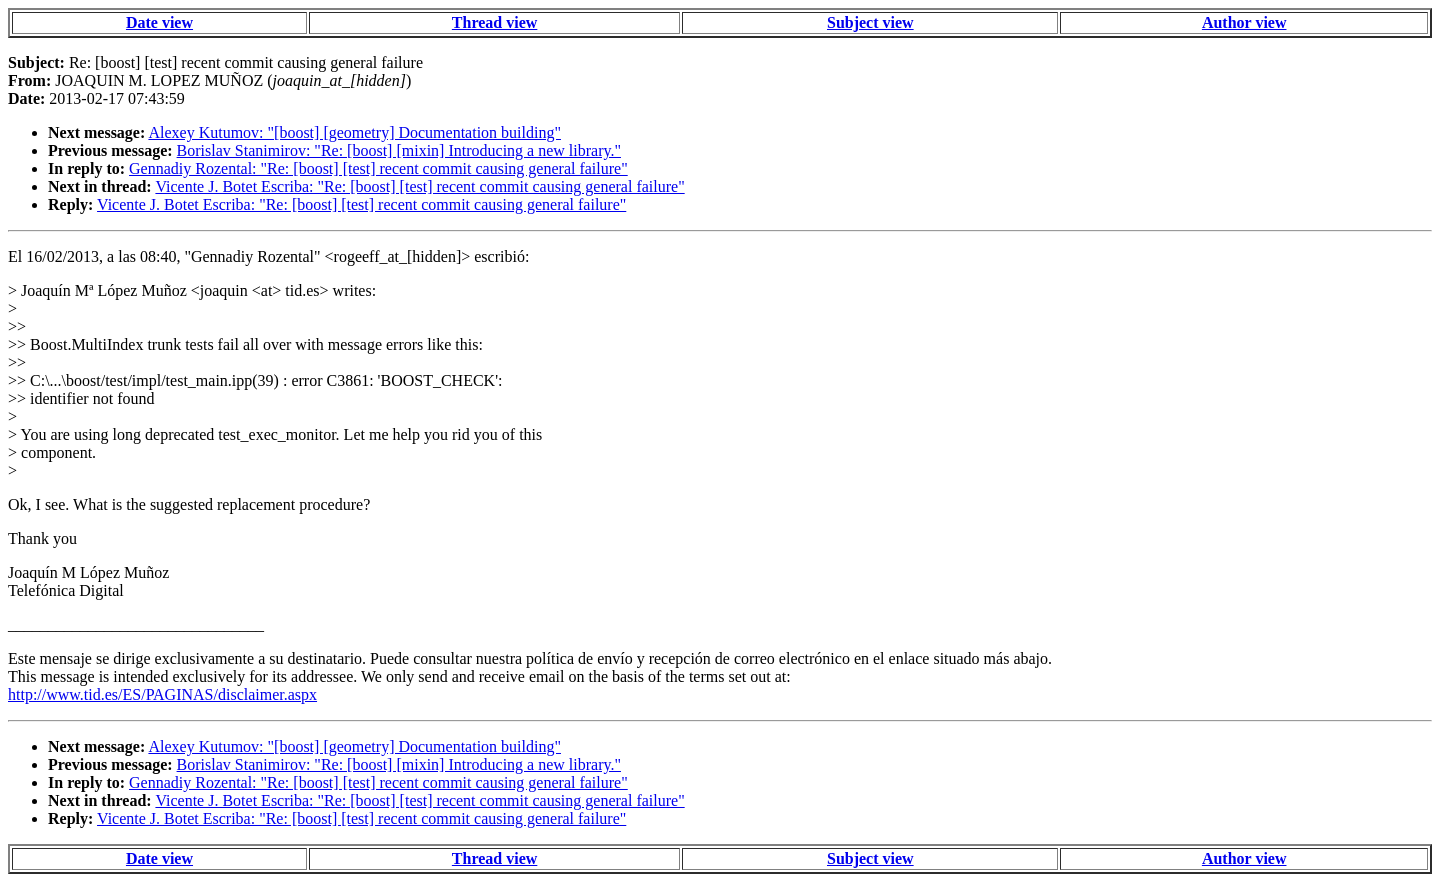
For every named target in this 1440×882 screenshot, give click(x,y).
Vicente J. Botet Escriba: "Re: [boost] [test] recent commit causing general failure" (419, 186)
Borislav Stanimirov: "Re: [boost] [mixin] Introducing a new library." (399, 150)
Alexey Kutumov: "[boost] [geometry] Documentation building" (354, 132)
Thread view (494, 22)
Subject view (870, 22)
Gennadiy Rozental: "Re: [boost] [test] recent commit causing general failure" (378, 168)
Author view (1244, 22)
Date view (159, 22)
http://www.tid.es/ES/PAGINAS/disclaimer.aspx (162, 694)
